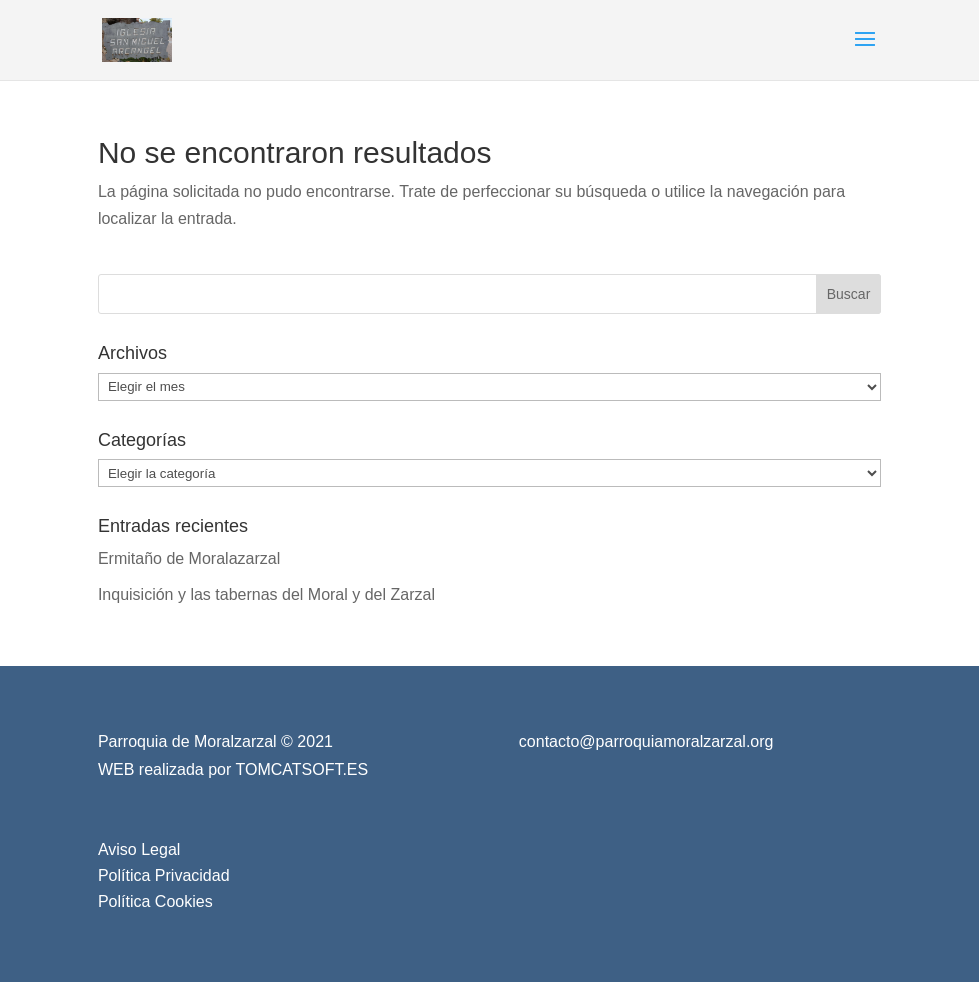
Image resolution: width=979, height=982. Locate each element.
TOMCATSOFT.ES (301, 769)
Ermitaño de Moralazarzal (189, 558)
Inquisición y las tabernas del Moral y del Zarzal (266, 594)
